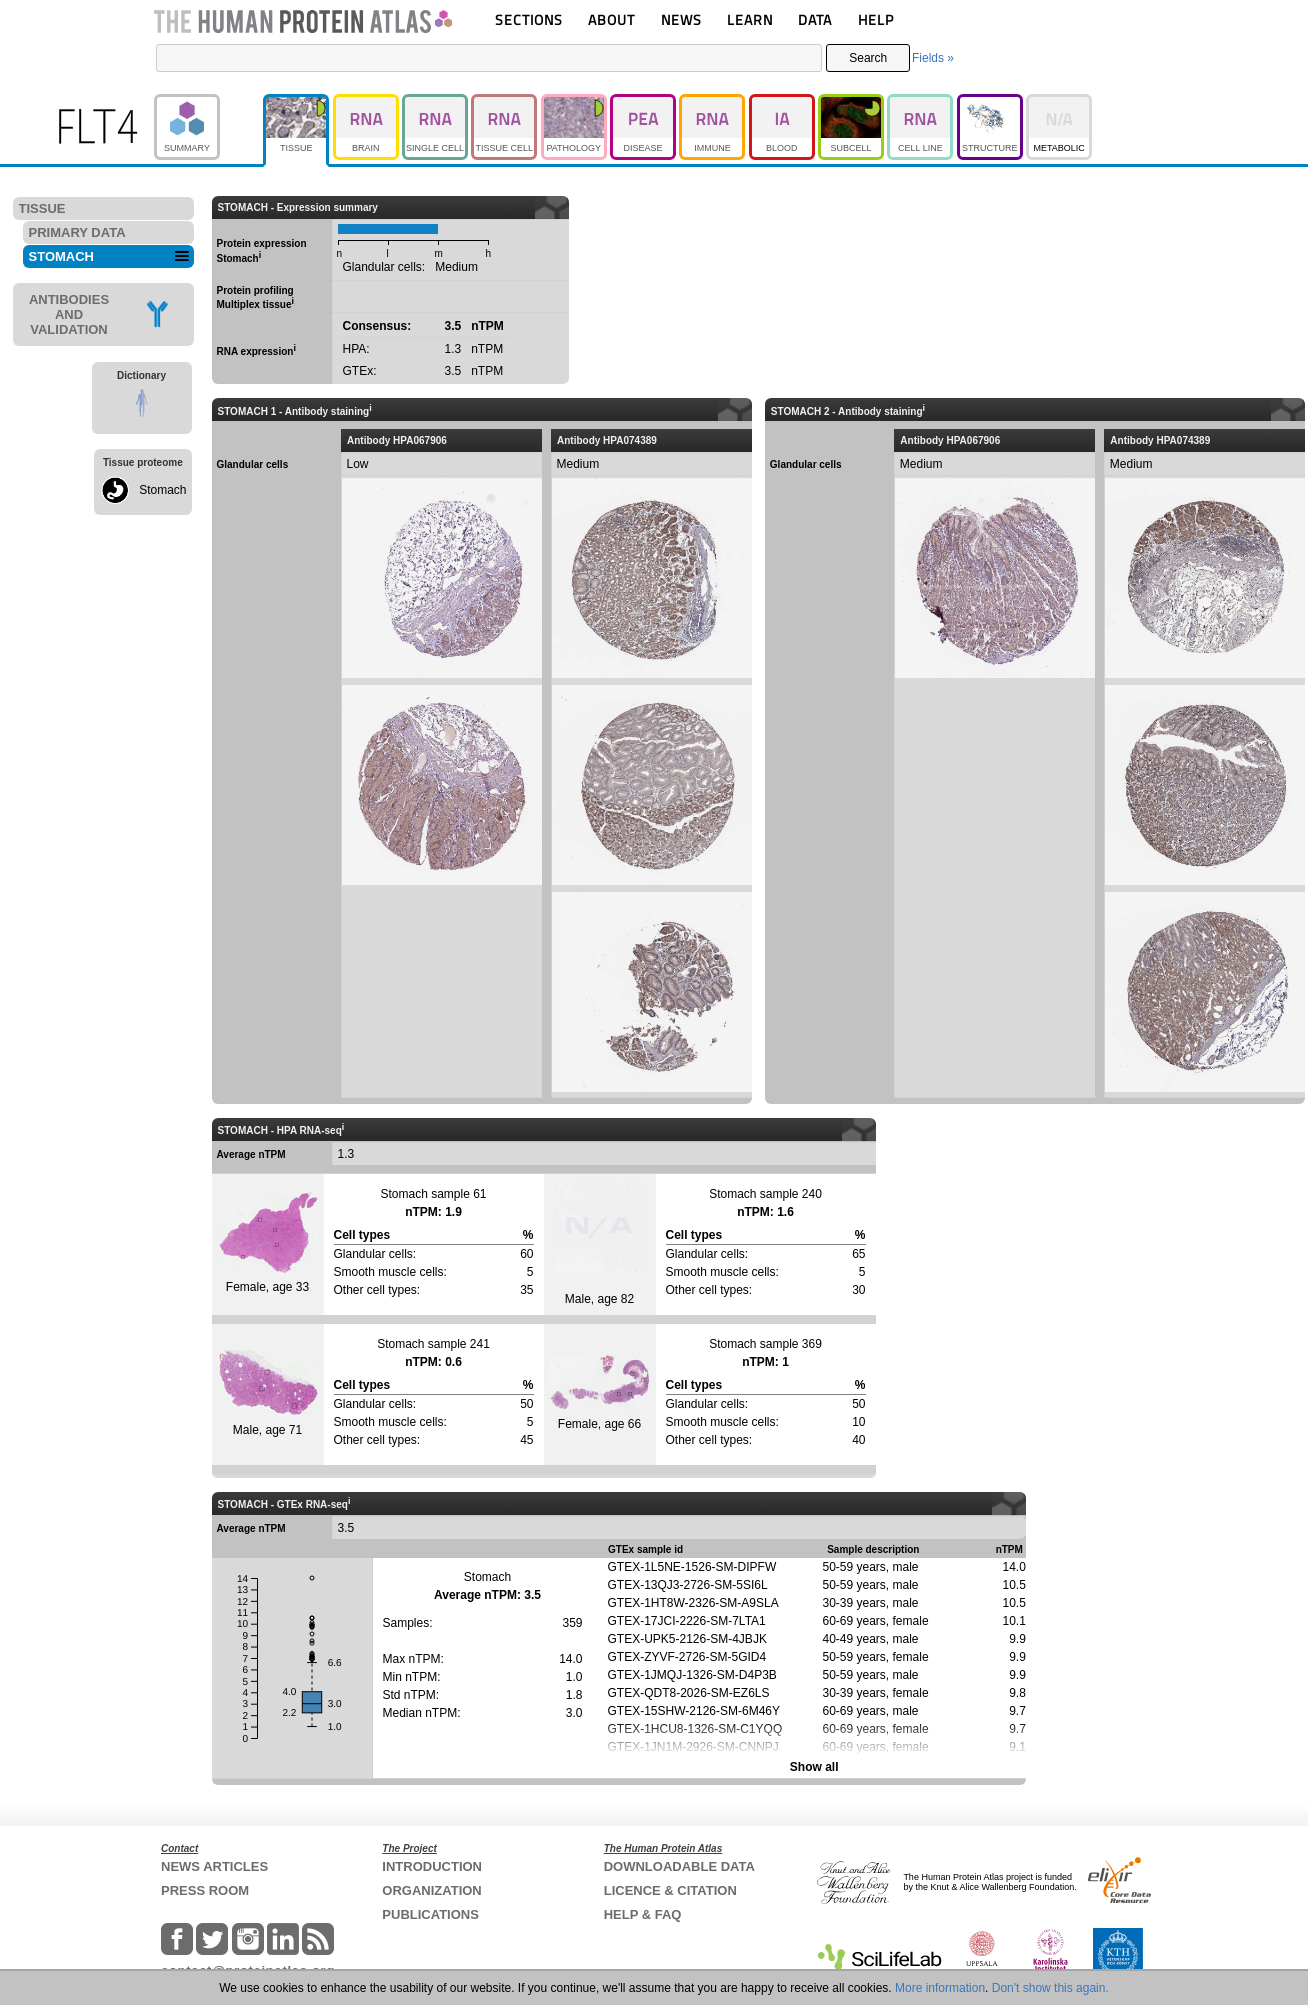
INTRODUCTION (432, 1866)
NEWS (681, 19)
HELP (876, 19)
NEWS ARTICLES (214, 1866)
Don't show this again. (1050, 1988)
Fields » (933, 58)
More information (940, 1988)
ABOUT (611, 19)
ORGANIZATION (431, 1890)
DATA (815, 19)
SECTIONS (529, 19)
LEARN (750, 19)
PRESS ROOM (205, 1890)
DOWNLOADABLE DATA (679, 1866)
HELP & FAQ (643, 1914)
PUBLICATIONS (430, 1914)
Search (868, 58)
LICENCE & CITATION (670, 1890)
